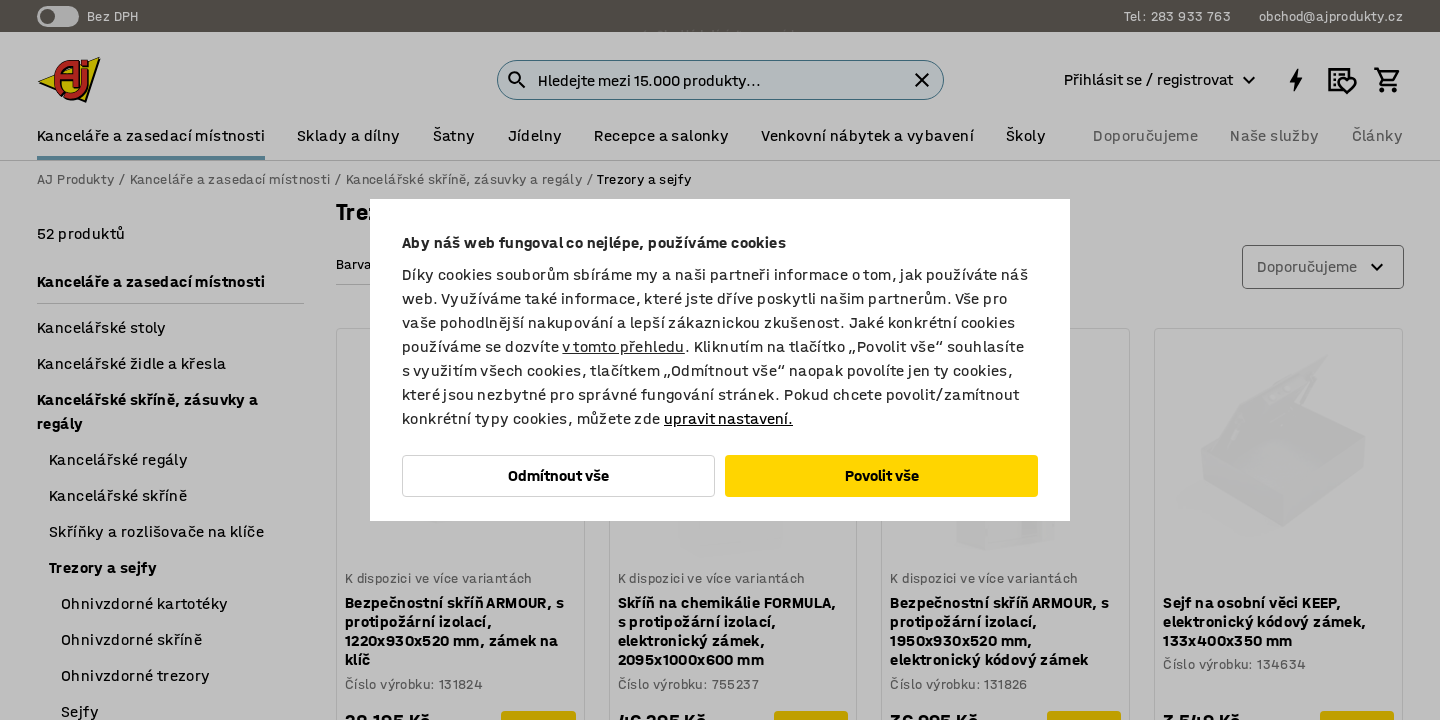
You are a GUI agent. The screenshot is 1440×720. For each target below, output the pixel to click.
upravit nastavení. (728, 418)
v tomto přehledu (623, 346)
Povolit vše (882, 475)
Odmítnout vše (558, 475)
